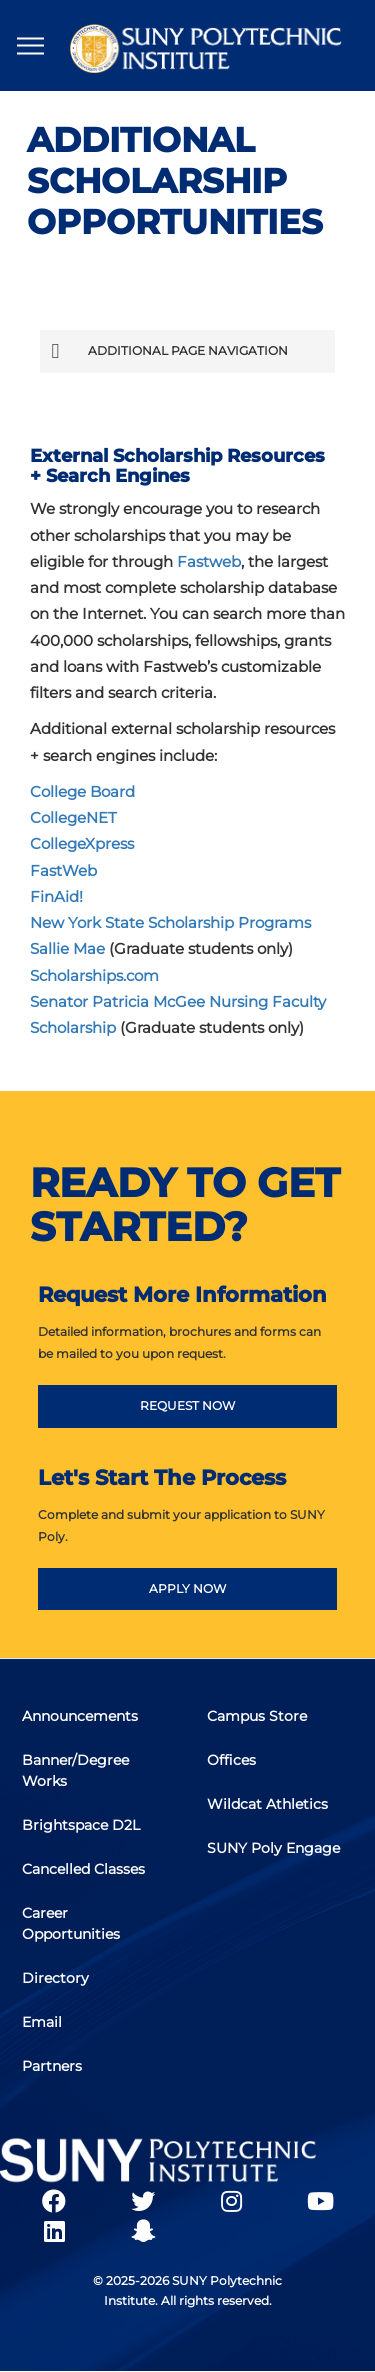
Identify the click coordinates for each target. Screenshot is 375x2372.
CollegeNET (73, 817)
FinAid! (56, 896)
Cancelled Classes (83, 1869)
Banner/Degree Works (75, 1770)
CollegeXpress (82, 843)
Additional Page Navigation (169, 351)
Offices (231, 1760)
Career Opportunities (71, 1923)
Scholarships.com (94, 975)
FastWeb (63, 870)
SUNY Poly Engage (273, 1848)
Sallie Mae (67, 948)
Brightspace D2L (81, 1825)
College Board (82, 791)
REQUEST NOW (187, 1405)
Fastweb (209, 561)
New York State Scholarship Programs (170, 922)
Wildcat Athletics (267, 1804)
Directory (55, 1978)
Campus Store (257, 1716)
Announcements (80, 1716)
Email (42, 2022)
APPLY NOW (187, 1588)
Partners (52, 2066)
